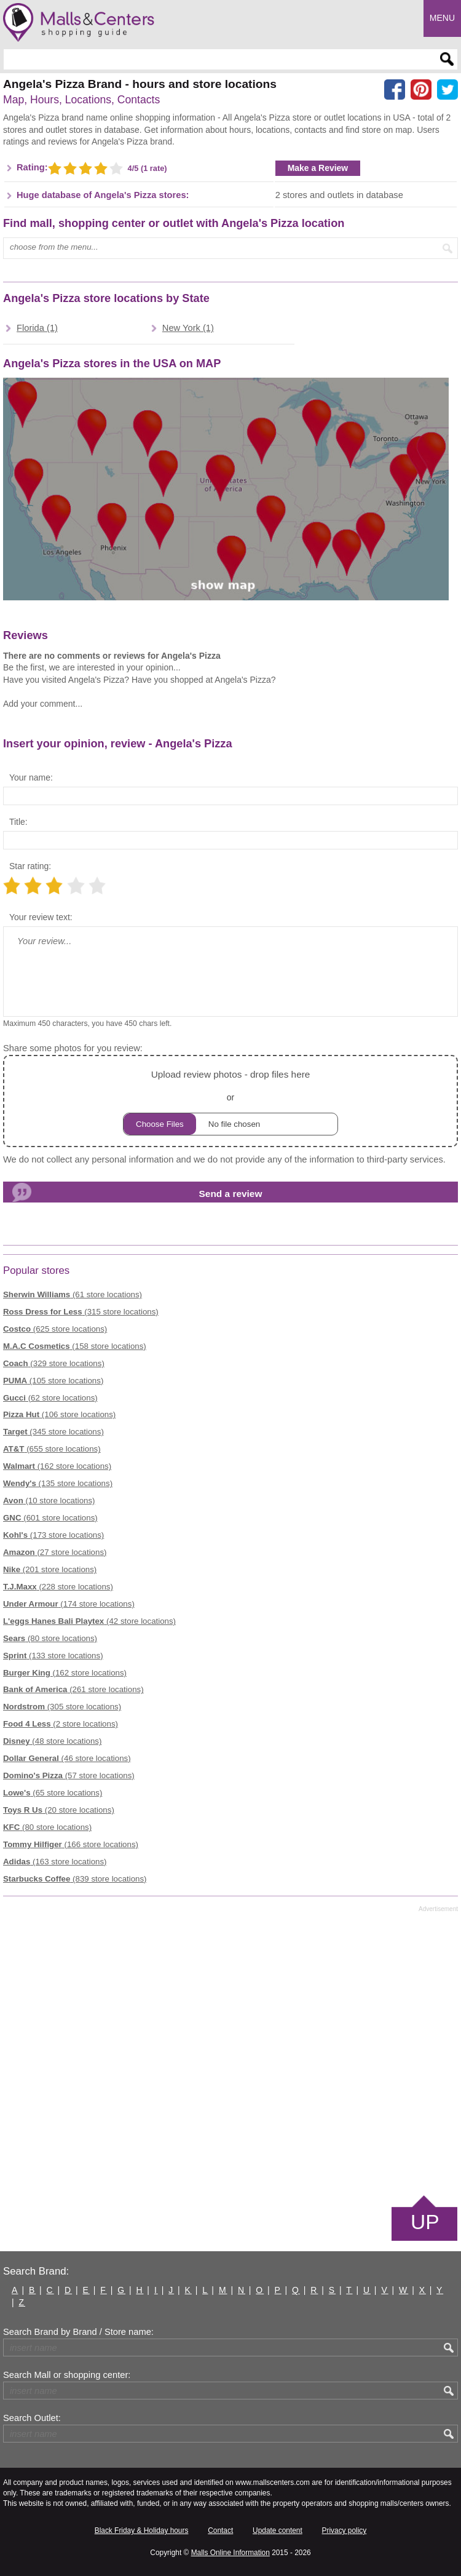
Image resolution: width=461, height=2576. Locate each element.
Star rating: (30, 866)
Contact (220, 2530)
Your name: (31, 777)
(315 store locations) (81, 1311)
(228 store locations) (58, 1586)
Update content (277, 2530)
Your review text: (41, 917)
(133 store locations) (53, 1655)
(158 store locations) (74, 1346)
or (230, 1100)
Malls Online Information (230, 2552)
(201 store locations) (50, 1569)
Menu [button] (442, 18)
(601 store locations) (50, 1517)
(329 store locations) (53, 1363)
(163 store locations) (55, 1861)
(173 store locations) (53, 1535)
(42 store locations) (89, 1621)
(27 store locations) (55, 1552)
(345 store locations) (53, 1431)
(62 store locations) (50, 1397)
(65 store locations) (52, 1792)
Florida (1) (37, 328)
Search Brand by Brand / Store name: (78, 2332)
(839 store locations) (75, 1878)
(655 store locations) (52, 1448)
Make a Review (318, 168)
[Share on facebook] (394, 89)
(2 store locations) (60, 1723)
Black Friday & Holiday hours (142, 2530)
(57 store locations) (69, 1775)
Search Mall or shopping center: (66, 2375)
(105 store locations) (53, 1380)
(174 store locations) (69, 1603)
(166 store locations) (70, 1844)
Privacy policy (344, 2530)
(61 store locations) (72, 1294)
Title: (18, 822)
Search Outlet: (32, 2418)
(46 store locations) (67, 1758)
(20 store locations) (58, 1810)
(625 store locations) (55, 1329)
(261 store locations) (73, 1689)
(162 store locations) (57, 1466)
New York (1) (188, 328)
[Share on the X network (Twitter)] (447, 89)
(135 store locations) (57, 1483)
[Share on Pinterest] (421, 89)
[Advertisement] (230, 2052)
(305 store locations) (62, 1706)
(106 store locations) (59, 1414)
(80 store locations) (50, 1638)
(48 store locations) (52, 1741)
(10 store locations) (49, 1500)
